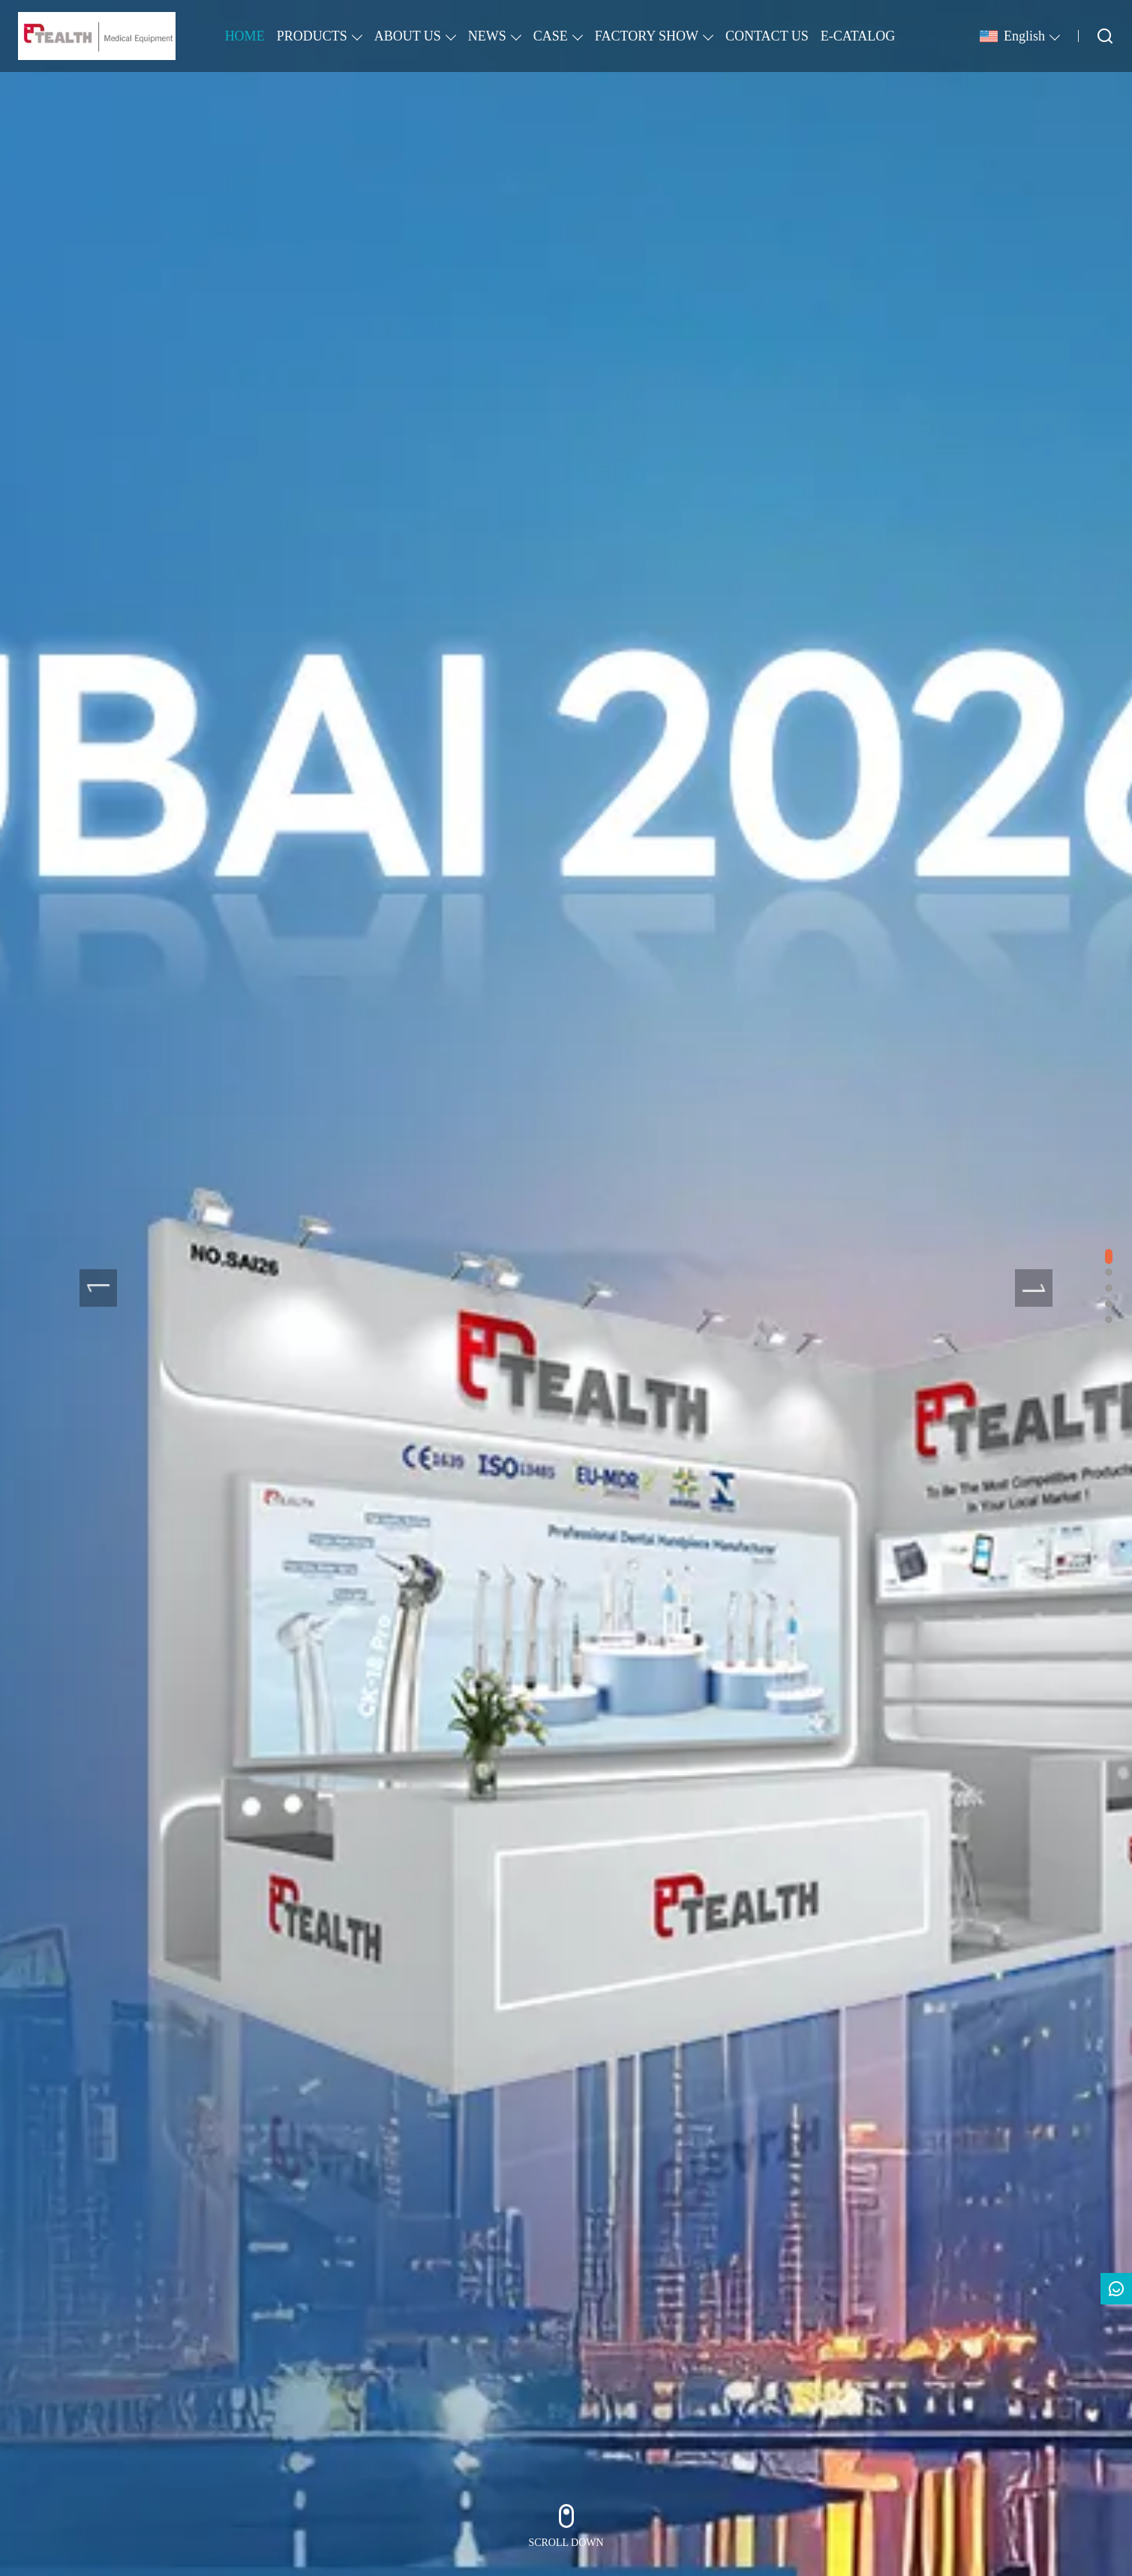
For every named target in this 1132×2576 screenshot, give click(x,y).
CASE (550, 36)
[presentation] (98, 1288)
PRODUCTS (312, 36)
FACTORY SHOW (646, 36)
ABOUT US (407, 36)
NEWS (487, 36)
